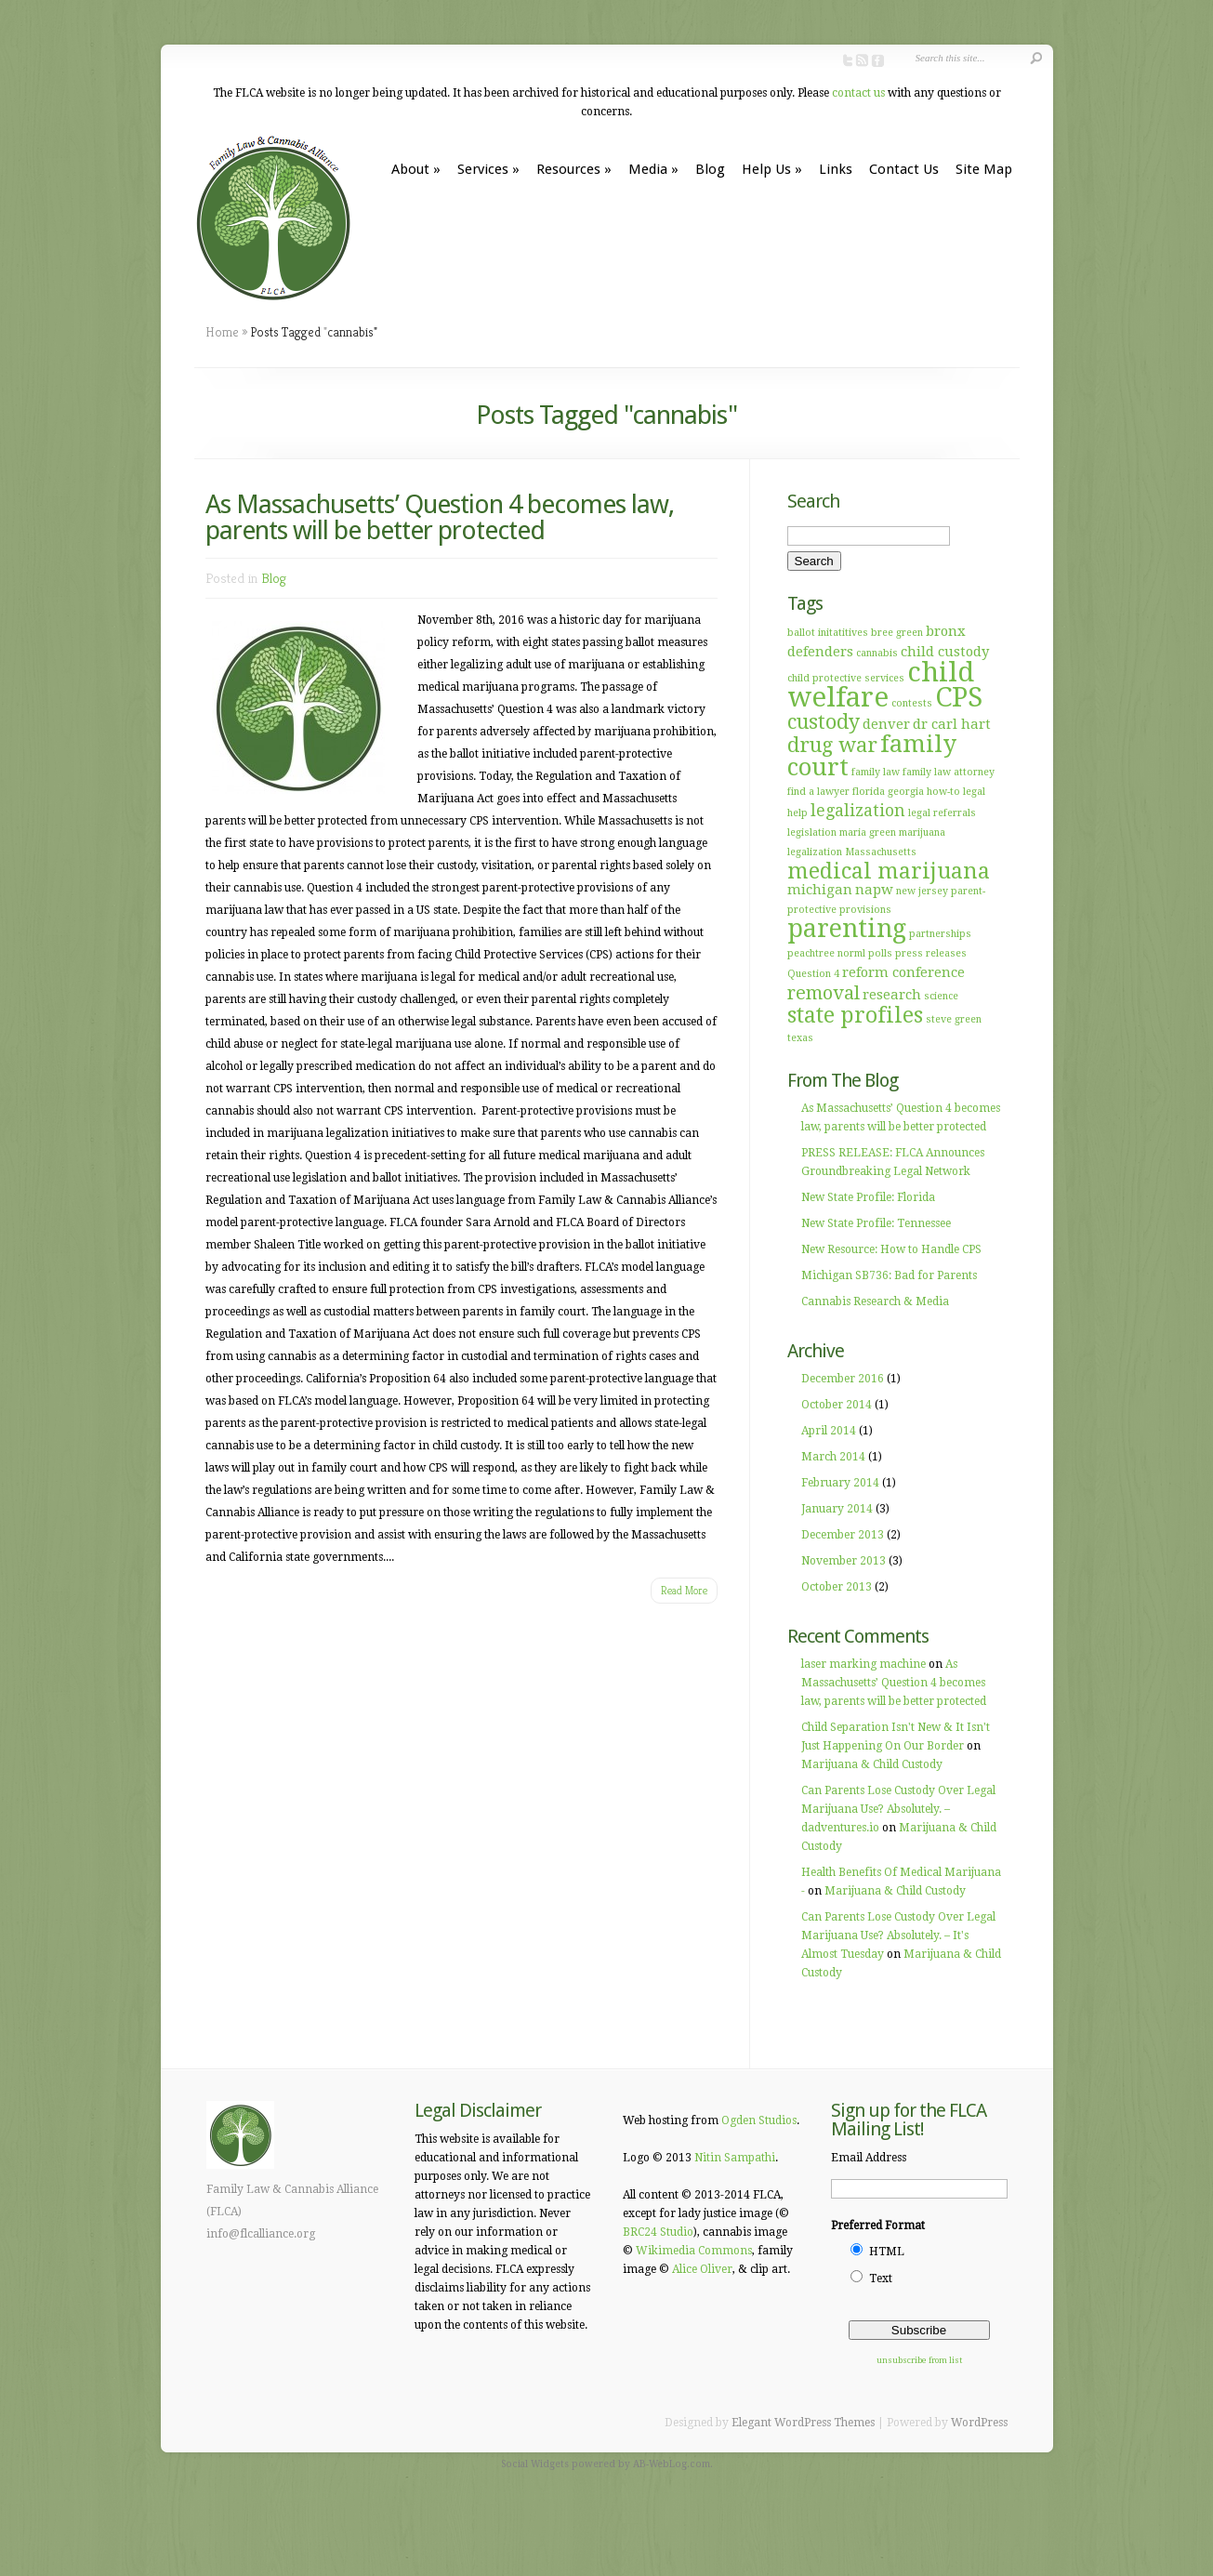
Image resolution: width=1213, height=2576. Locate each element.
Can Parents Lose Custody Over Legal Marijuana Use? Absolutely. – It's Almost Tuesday (898, 1935)
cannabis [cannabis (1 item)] (877, 653)
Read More (684, 1590)
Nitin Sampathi (734, 2157)
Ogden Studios (759, 2120)
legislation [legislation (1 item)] (812, 832)
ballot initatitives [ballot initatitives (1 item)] (827, 633)
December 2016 (842, 1378)
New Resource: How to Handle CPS (891, 1249)
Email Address (868, 2157)
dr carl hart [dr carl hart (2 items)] (952, 724)
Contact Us (904, 169)
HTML (886, 2251)
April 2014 (828, 1430)
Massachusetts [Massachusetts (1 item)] (880, 852)
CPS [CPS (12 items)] (958, 697)
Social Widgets (535, 2464)
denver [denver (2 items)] (886, 724)
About (416, 169)
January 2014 (837, 1508)
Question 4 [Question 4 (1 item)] (813, 974)
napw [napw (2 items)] (874, 889)
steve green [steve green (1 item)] (954, 1019)
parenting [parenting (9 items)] (846, 928)
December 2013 (842, 1534)
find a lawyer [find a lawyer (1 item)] (818, 792)
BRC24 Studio (658, 2232)
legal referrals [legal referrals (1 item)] (942, 813)
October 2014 (836, 1404)
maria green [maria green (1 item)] (867, 832)
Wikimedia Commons (694, 2250)
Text (880, 2278)
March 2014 (833, 1456)
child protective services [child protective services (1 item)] (845, 678)
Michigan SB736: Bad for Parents (889, 1275)
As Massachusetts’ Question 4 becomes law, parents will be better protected (439, 517)
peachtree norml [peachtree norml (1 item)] (826, 953)
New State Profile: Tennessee (876, 1223)
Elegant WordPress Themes (803, 2422)
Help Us (772, 169)
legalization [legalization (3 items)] (858, 810)
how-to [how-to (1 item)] (943, 792)
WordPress (979, 2422)
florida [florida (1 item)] (868, 792)
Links (835, 169)
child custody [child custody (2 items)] (945, 651)
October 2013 (836, 1586)
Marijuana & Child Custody (872, 1764)
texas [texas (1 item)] (800, 1038)
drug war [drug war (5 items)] (832, 745)
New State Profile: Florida (868, 1197)
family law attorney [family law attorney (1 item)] (949, 772)
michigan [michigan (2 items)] (819, 889)
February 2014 (840, 1482)
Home (222, 332)
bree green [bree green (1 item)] (897, 633)
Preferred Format (878, 2225)
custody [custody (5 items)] (823, 721)
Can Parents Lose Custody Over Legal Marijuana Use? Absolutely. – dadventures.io (898, 1809)
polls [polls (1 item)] (880, 953)
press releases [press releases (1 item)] (931, 953)
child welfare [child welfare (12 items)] (880, 684)
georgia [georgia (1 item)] (906, 792)
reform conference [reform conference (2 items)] (903, 972)
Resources (574, 169)
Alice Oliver (702, 2269)
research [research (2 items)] (892, 994)
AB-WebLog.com (671, 2464)
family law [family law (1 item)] (875, 772)
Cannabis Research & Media (875, 1301)
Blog (710, 169)
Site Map (984, 169)
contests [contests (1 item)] (911, 703)
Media (653, 169)
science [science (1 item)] (941, 996)
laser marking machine (863, 1664)
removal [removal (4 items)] (823, 993)
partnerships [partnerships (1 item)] (940, 934)
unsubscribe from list (919, 2360)
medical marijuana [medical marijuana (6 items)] (888, 871)
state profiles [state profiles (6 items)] (855, 1015)
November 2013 (843, 1560)
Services (488, 169)
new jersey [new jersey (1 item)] (922, 891)
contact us (858, 92)
